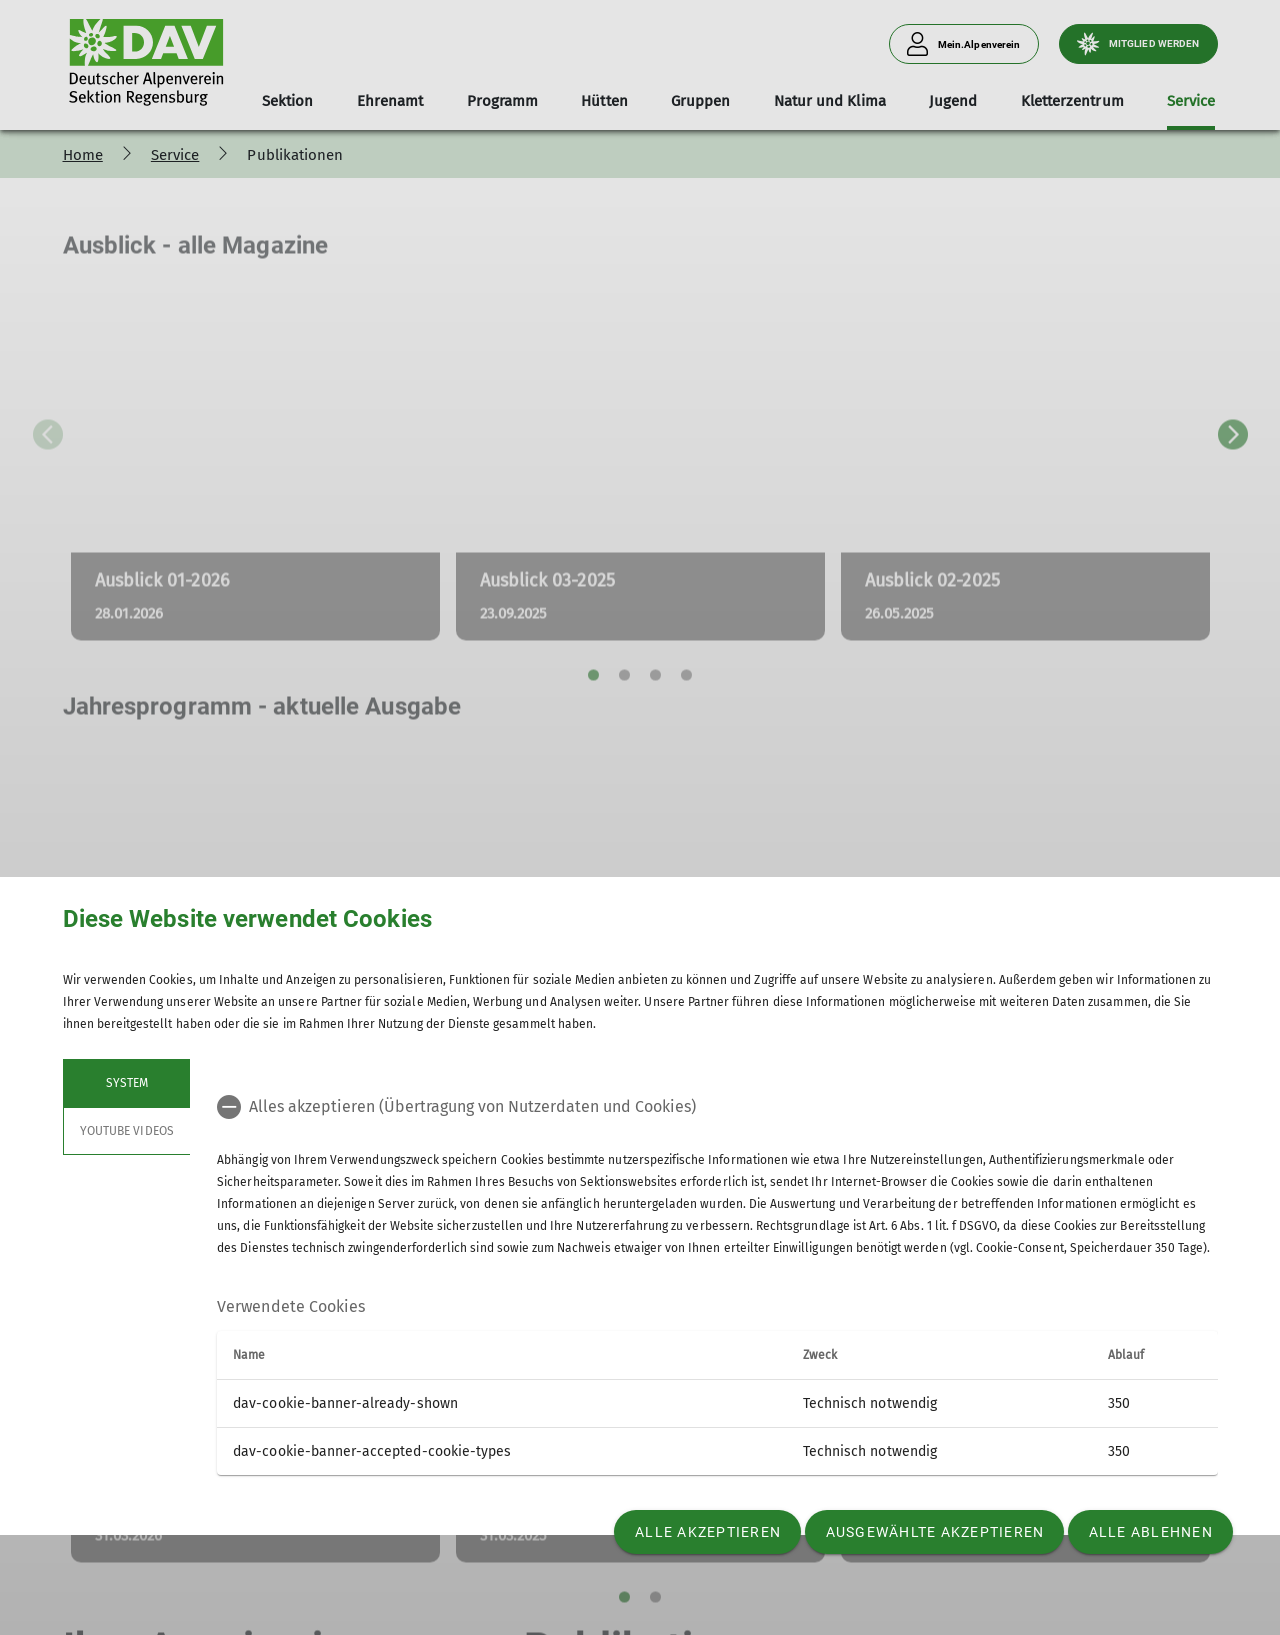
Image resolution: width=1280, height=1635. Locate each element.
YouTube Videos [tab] (127, 1131)
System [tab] (126, 1083)
